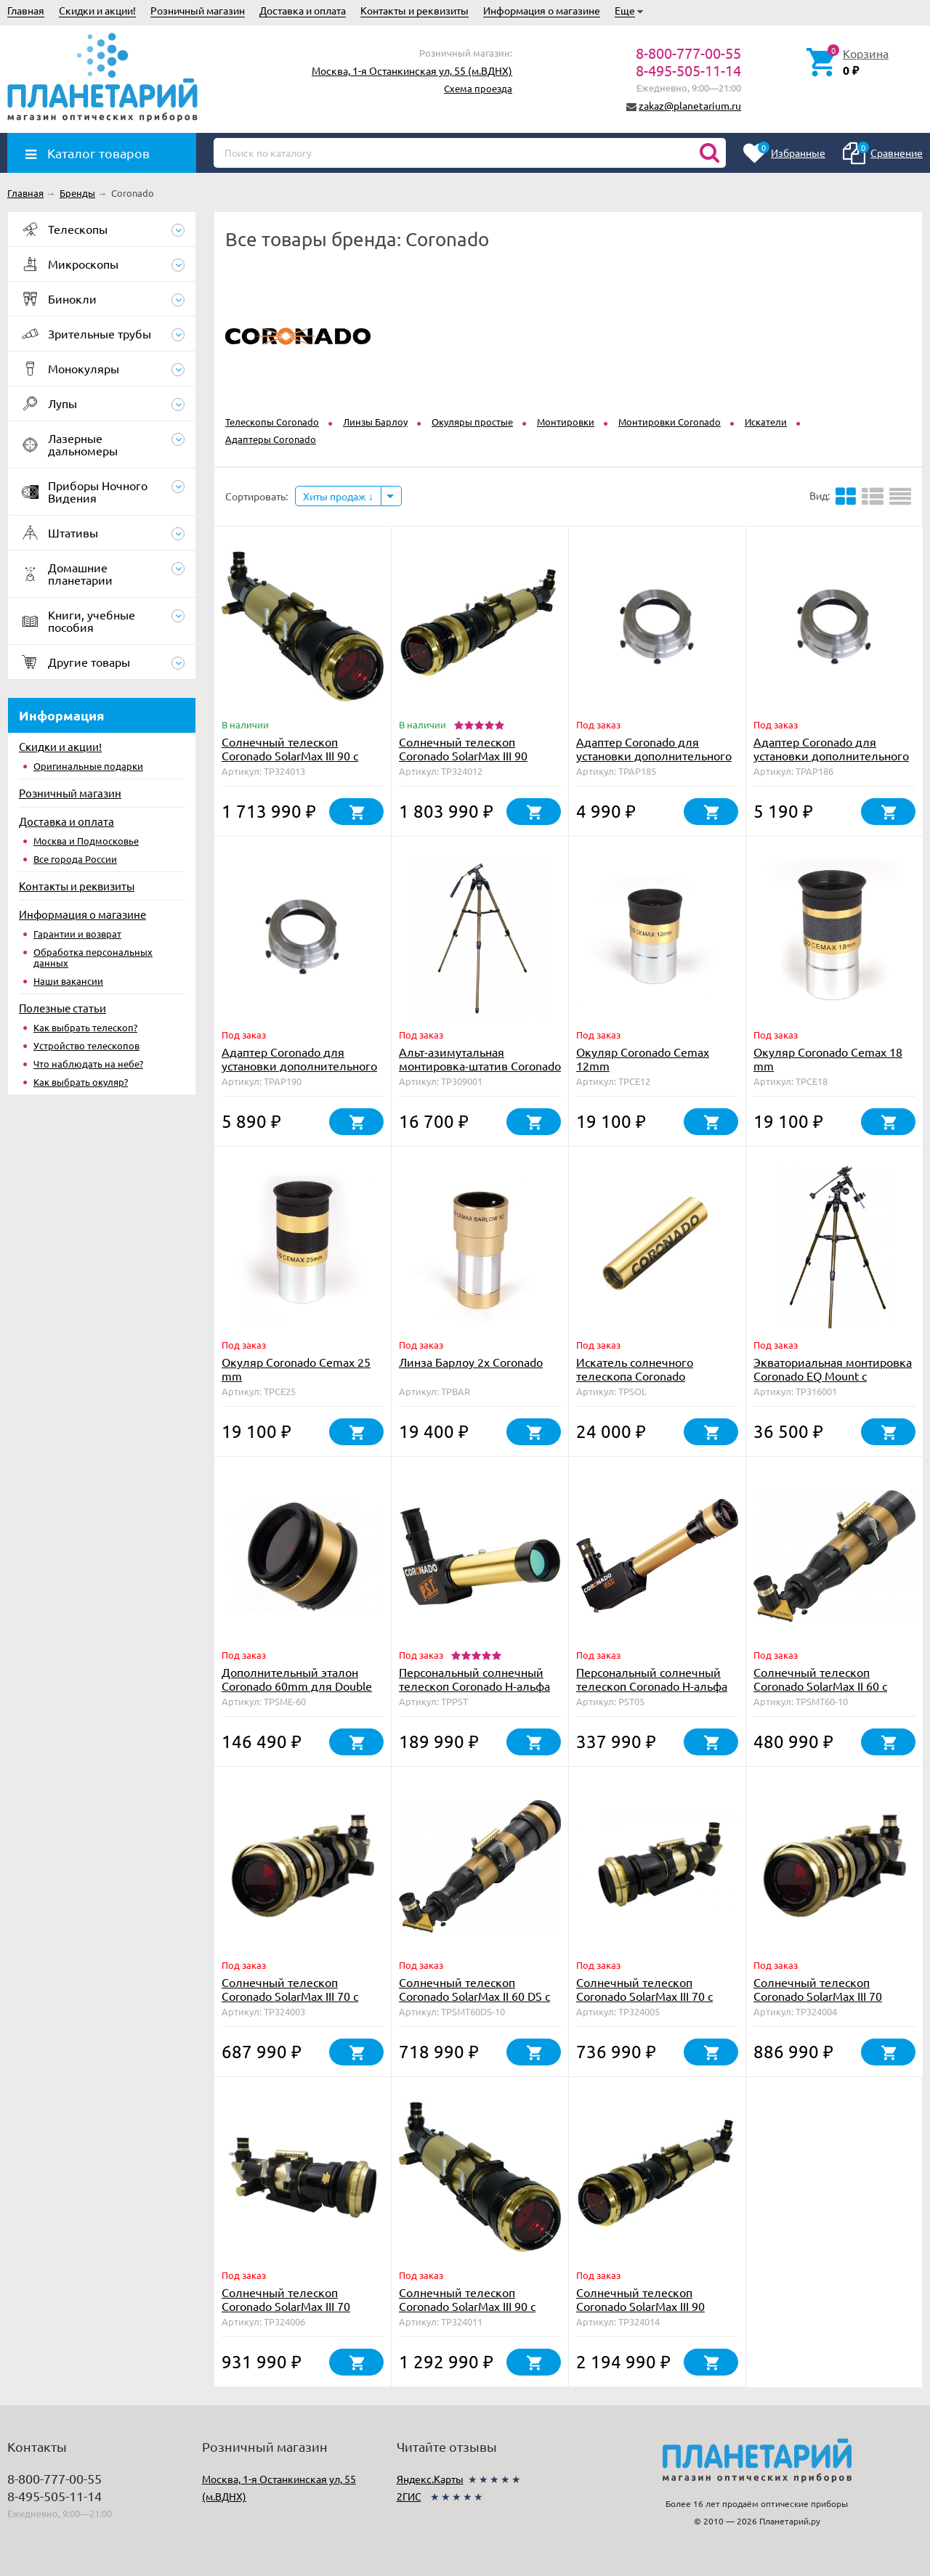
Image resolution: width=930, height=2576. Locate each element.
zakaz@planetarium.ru (690, 105)
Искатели (766, 421)
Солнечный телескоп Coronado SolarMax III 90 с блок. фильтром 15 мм (467, 2306)
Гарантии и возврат (77, 933)
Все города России (75, 859)
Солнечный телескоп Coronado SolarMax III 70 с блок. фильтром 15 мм (644, 1996)
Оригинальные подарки (88, 766)
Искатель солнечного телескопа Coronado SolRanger (634, 1375)
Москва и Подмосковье (86, 840)
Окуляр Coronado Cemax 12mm (642, 1058)
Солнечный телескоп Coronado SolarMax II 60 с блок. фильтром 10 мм (820, 1686)
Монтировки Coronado (669, 421)
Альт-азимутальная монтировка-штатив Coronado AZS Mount (480, 1065)
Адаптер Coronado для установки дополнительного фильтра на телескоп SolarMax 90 (299, 1072)
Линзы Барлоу (375, 421)
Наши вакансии (68, 981)
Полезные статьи (62, 1008)
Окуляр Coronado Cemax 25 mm (296, 1368)
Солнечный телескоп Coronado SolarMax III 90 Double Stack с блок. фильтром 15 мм (463, 762)
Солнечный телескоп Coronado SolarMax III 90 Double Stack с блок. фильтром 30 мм (640, 2313)
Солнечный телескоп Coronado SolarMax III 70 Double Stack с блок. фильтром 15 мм (286, 2313)
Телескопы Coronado (272, 421)
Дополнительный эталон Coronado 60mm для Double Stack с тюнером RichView (297, 1686)
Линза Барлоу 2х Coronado (471, 1361)
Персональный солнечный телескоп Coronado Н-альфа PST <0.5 (651, 1686)
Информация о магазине (541, 10)
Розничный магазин (197, 10)
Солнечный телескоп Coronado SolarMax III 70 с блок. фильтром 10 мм (290, 1996)
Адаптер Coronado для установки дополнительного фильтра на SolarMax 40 (654, 755)
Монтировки (565, 421)
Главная (25, 10)
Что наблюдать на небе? (88, 1063)
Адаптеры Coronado (270, 439)
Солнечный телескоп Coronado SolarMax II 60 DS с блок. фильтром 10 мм (474, 1996)
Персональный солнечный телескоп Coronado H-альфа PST (474, 1686)
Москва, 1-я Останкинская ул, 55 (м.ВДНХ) (412, 70)
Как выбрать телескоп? (85, 1027)
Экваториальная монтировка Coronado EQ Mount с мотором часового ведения (832, 1375)
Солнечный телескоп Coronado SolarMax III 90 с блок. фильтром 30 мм (290, 755)
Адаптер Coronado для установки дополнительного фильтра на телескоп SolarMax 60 (831, 762)
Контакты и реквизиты (414, 10)
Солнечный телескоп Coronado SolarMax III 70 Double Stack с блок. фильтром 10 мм (817, 2003)
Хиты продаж (338, 496)
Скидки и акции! (97, 10)
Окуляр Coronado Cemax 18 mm (827, 1058)
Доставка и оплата (302, 10)
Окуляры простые (472, 421)
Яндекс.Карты (430, 2478)
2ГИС (409, 2496)
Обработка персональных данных (93, 957)
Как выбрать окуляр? (80, 1082)
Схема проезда (478, 88)
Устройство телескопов (86, 1045)
